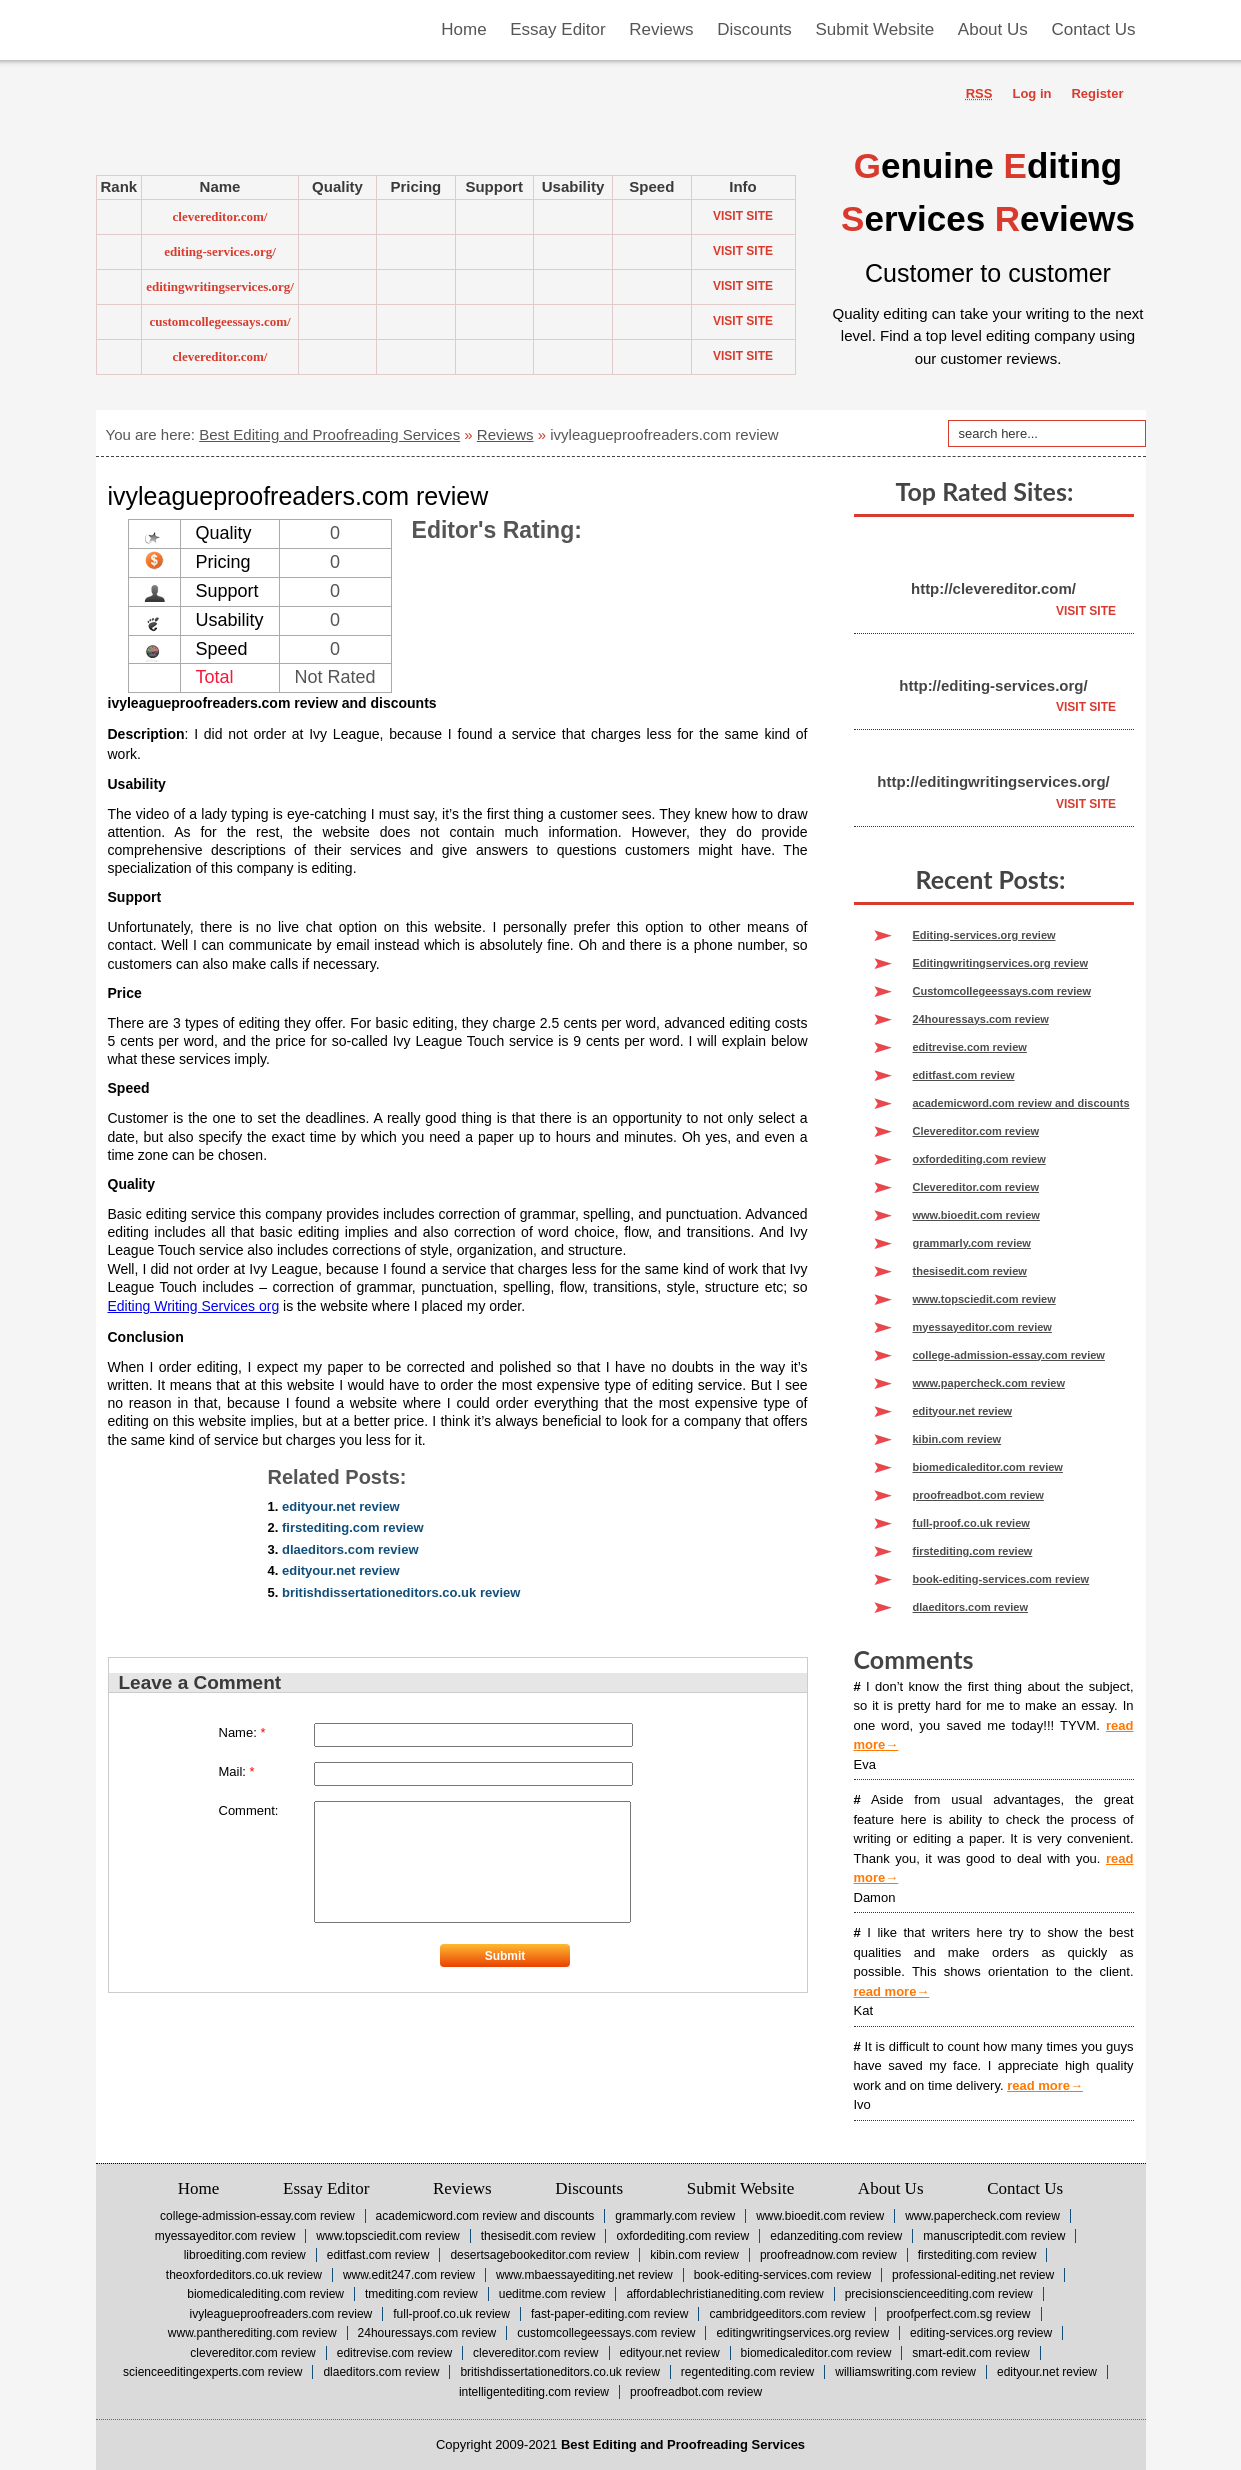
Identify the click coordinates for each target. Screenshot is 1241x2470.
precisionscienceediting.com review (939, 2294)
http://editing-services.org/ (993, 685)
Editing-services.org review (984, 935)
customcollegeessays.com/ (219, 321)
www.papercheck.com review (989, 1383)
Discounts (589, 2188)
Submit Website (740, 2188)
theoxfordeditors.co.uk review (244, 2275)
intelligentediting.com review (534, 2392)
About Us (891, 2188)
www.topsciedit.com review (984, 1299)
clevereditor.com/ (220, 216)
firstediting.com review (353, 1527)
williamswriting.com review (905, 2372)
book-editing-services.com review (1001, 1579)
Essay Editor (326, 2188)
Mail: (237, 1771)
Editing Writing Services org (194, 1306)
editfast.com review (964, 1075)
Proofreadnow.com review (828, 2255)
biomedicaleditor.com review (988, 1467)
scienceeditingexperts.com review (212, 2372)
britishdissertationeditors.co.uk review (401, 1592)
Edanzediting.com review (836, 2236)
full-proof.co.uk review (971, 1523)
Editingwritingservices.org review (1000, 963)
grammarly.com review (972, 1243)
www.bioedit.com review (976, 1215)
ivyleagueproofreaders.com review (280, 2314)
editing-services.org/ (220, 251)
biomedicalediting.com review (265, 2294)
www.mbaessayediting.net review (584, 2275)
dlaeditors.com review (350, 1549)
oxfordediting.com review (979, 1159)
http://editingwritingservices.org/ (993, 781)
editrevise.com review (970, 1047)
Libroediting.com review (245, 2255)
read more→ (892, 1991)
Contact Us (1025, 2188)
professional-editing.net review (973, 2275)
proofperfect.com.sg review (958, 2314)
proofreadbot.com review (978, 1495)
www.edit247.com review (409, 2275)
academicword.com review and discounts (1021, 1103)
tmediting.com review (421, 2294)
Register (1097, 93)
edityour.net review (341, 1506)
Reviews (505, 434)
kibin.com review (957, 1439)
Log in (1031, 93)
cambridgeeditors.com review (787, 2314)
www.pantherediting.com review (252, 2333)
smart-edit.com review (970, 2353)
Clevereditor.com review (976, 1131)
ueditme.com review (552, 2294)
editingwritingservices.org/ (220, 286)
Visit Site (743, 216)
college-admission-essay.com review (1009, 1355)
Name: (242, 1732)
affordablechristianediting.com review (724, 2294)
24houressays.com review (981, 1019)
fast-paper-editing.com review (609, 2314)
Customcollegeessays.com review (1002, 991)
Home (199, 2188)
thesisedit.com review (970, 1271)
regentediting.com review (747, 2372)
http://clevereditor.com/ (993, 588)
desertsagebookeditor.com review (539, 2255)
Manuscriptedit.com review (994, 2236)
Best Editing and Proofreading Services (329, 434)
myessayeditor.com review (982, 1327)
